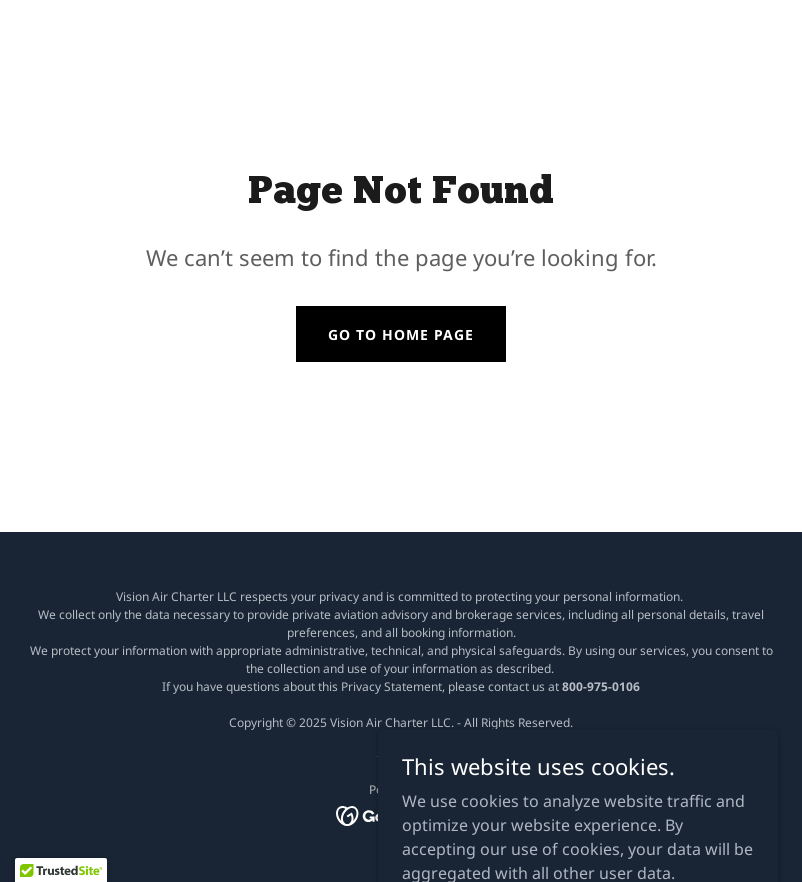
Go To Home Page (401, 334)
